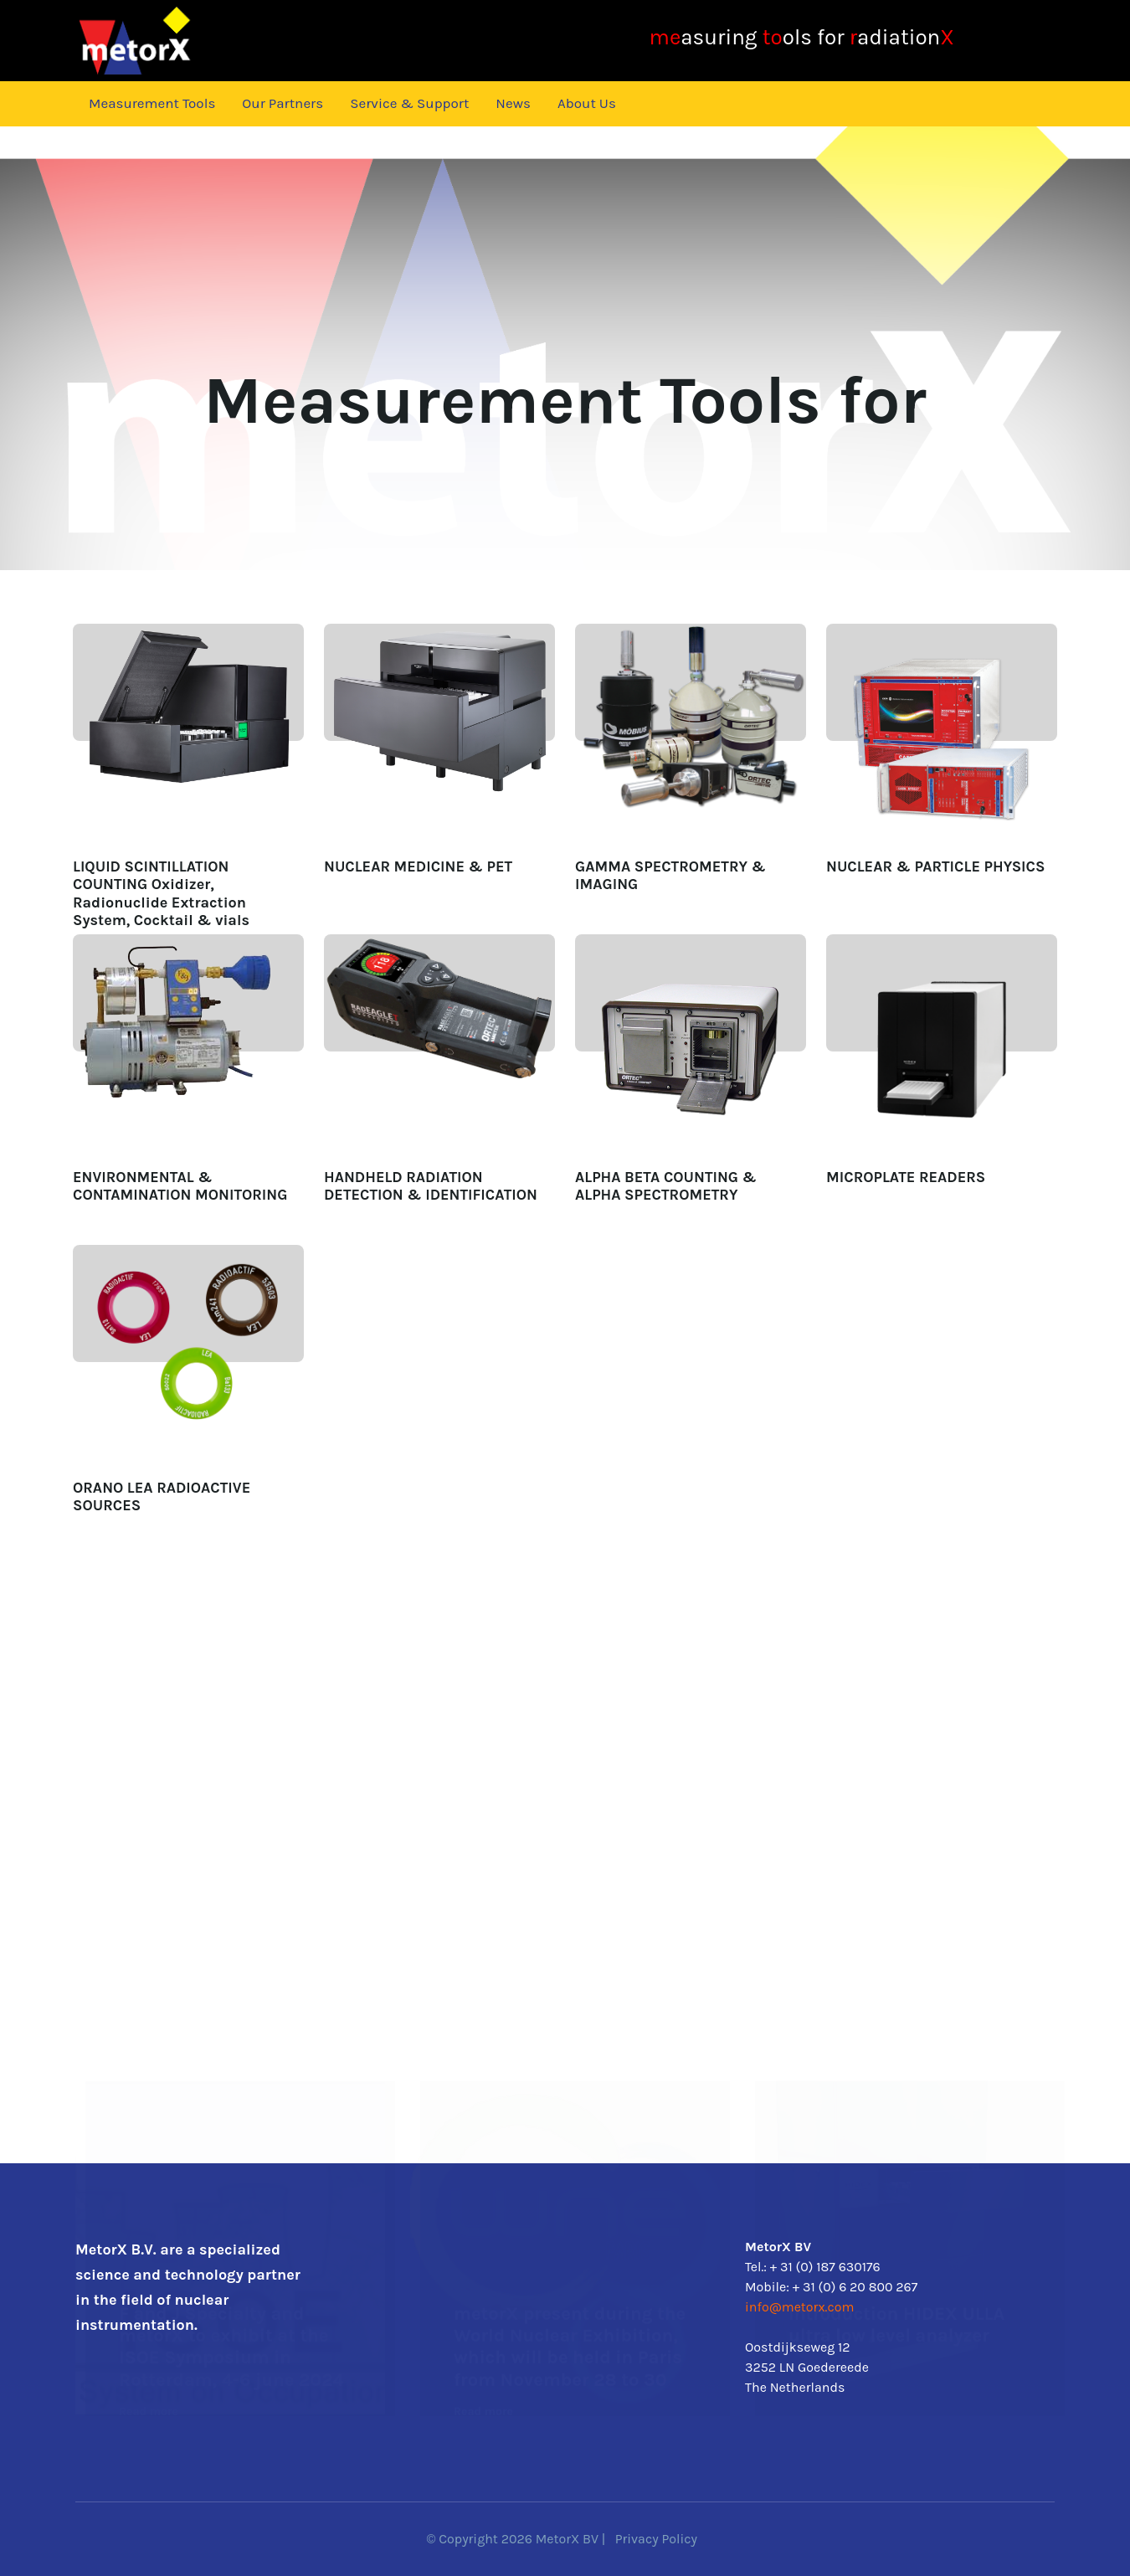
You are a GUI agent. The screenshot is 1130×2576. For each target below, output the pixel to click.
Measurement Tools (152, 103)
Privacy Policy (656, 2539)
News (513, 103)
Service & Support (409, 103)
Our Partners (282, 103)
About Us (586, 103)
